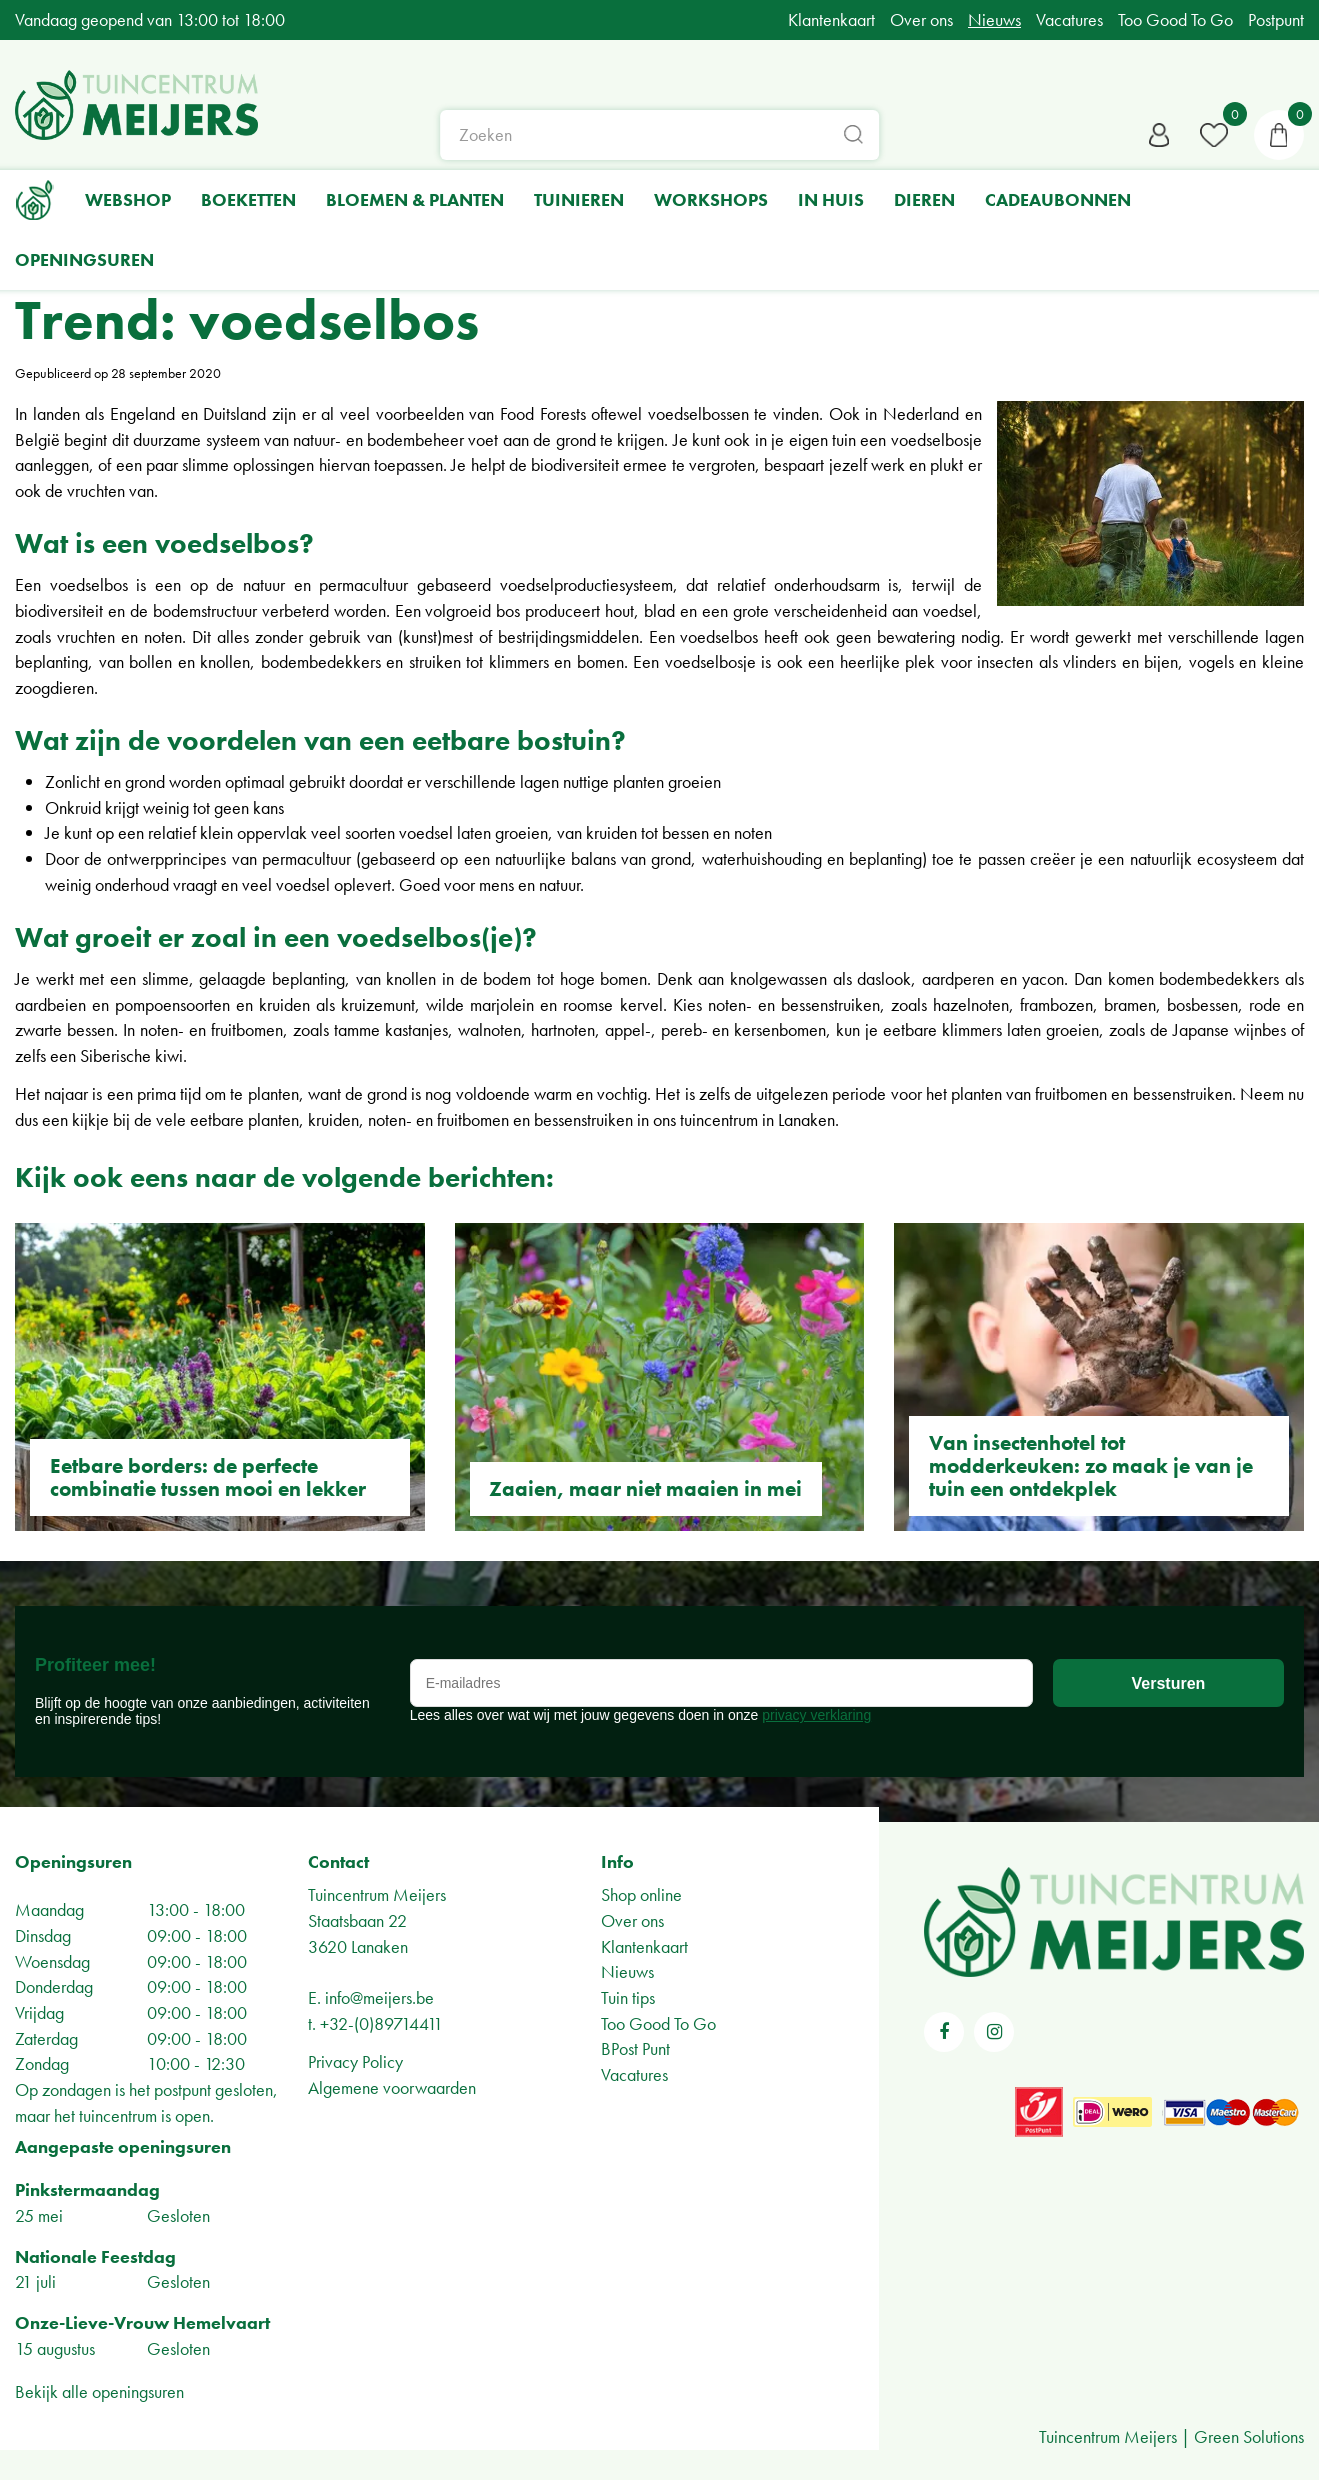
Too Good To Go (658, 2023)
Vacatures (634, 2074)
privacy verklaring (816, 1715)
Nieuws (627, 1971)
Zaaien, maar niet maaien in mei (645, 1488)
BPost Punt (635, 2048)
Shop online (641, 1894)
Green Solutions (1249, 2436)
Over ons (632, 1920)
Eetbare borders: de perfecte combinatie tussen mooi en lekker (208, 1477)
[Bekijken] (1279, 135)
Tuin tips (628, 1997)
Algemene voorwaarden (392, 2087)
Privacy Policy (355, 2061)
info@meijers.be (379, 1997)
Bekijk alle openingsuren (99, 2391)
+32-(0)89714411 (381, 2023)
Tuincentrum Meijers (377, 1894)
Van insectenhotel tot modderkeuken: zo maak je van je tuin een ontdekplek (1091, 1465)
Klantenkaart (644, 1946)
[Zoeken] (660, 135)
